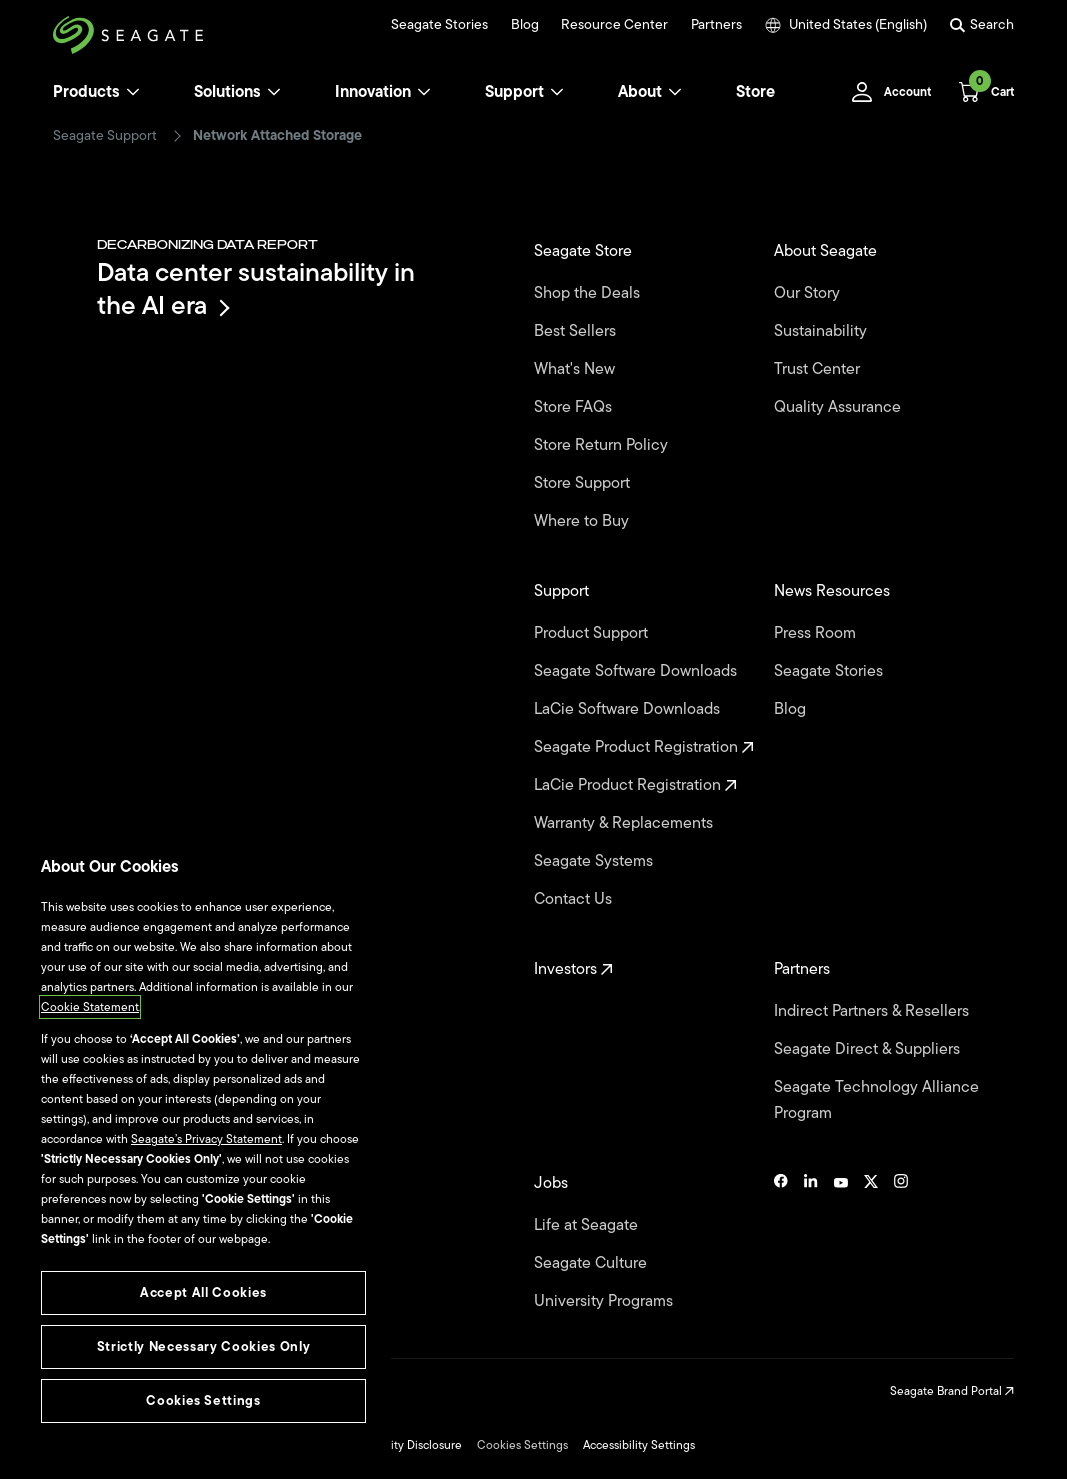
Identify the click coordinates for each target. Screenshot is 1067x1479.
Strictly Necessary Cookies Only (203, 1346)
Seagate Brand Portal (952, 1391)
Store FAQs (575, 407)
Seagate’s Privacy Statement (206, 1139)
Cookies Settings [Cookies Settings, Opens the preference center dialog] (203, 1400)
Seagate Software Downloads (637, 671)
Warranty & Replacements (625, 823)
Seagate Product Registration (644, 747)
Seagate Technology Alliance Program (876, 1100)
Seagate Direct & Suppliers (869, 1049)
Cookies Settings (522, 1445)
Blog (525, 25)
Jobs (553, 1183)
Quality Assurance (839, 407)
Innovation (383, 92)
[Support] (557, 92)
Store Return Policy (603, 445)
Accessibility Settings (639, 1445)
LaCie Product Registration (635, 785)
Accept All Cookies (203, 1292)
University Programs (605, 1301)
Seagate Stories (439, 25)
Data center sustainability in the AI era (256, 288)
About (650, 92)
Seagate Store (585, 251)
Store (755, 92)
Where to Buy (583, 521)
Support (514, 92)
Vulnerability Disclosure (399, 1445)
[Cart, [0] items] (980, 92)
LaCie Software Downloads (629, 709)
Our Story (809, 293)
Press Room (817, 633)
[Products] (133, 92)
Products (86, 92)
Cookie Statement (90, 1007)
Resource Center (614, 25)
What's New (576, 369)
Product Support (593, 633)
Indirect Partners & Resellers (873, 1011)
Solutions (237, 92)
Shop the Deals (591, 293)
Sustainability (822, 331)
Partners (716, 25)
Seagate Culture (592, 1263)
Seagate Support (105, 136)
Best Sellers (577, 331)
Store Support (584, 483)
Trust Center (819, 369)
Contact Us (575, 899)
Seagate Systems (595, 861)
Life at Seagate (588, 1225)
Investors (573, 969)
